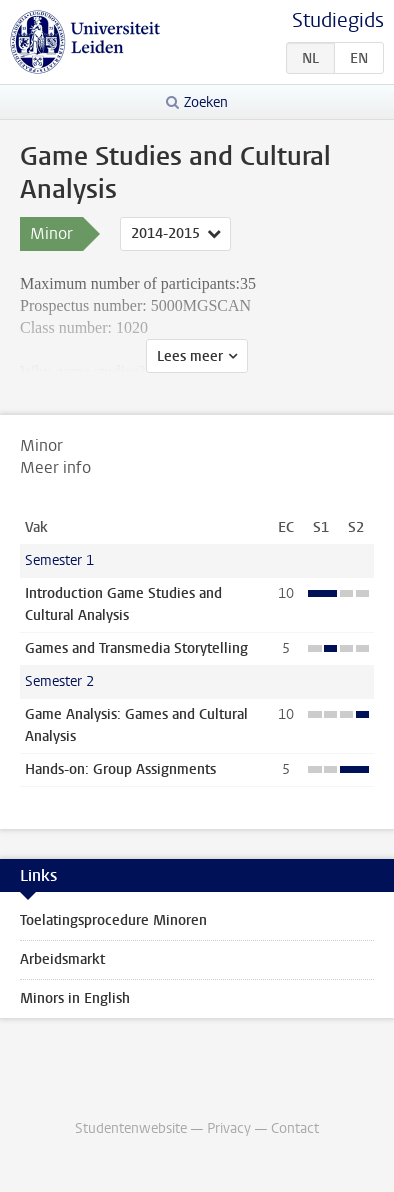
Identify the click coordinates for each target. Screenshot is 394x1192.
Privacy (229, 1128)
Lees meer (190, 356)
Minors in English (75, 998)
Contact (295, 1128)
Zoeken (206, 102)
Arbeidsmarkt (62, 959)
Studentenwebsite (131, 1128)
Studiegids (338, 20)
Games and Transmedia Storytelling (136, 648)
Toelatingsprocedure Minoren (113, 920)
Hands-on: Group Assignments (120, 769)
